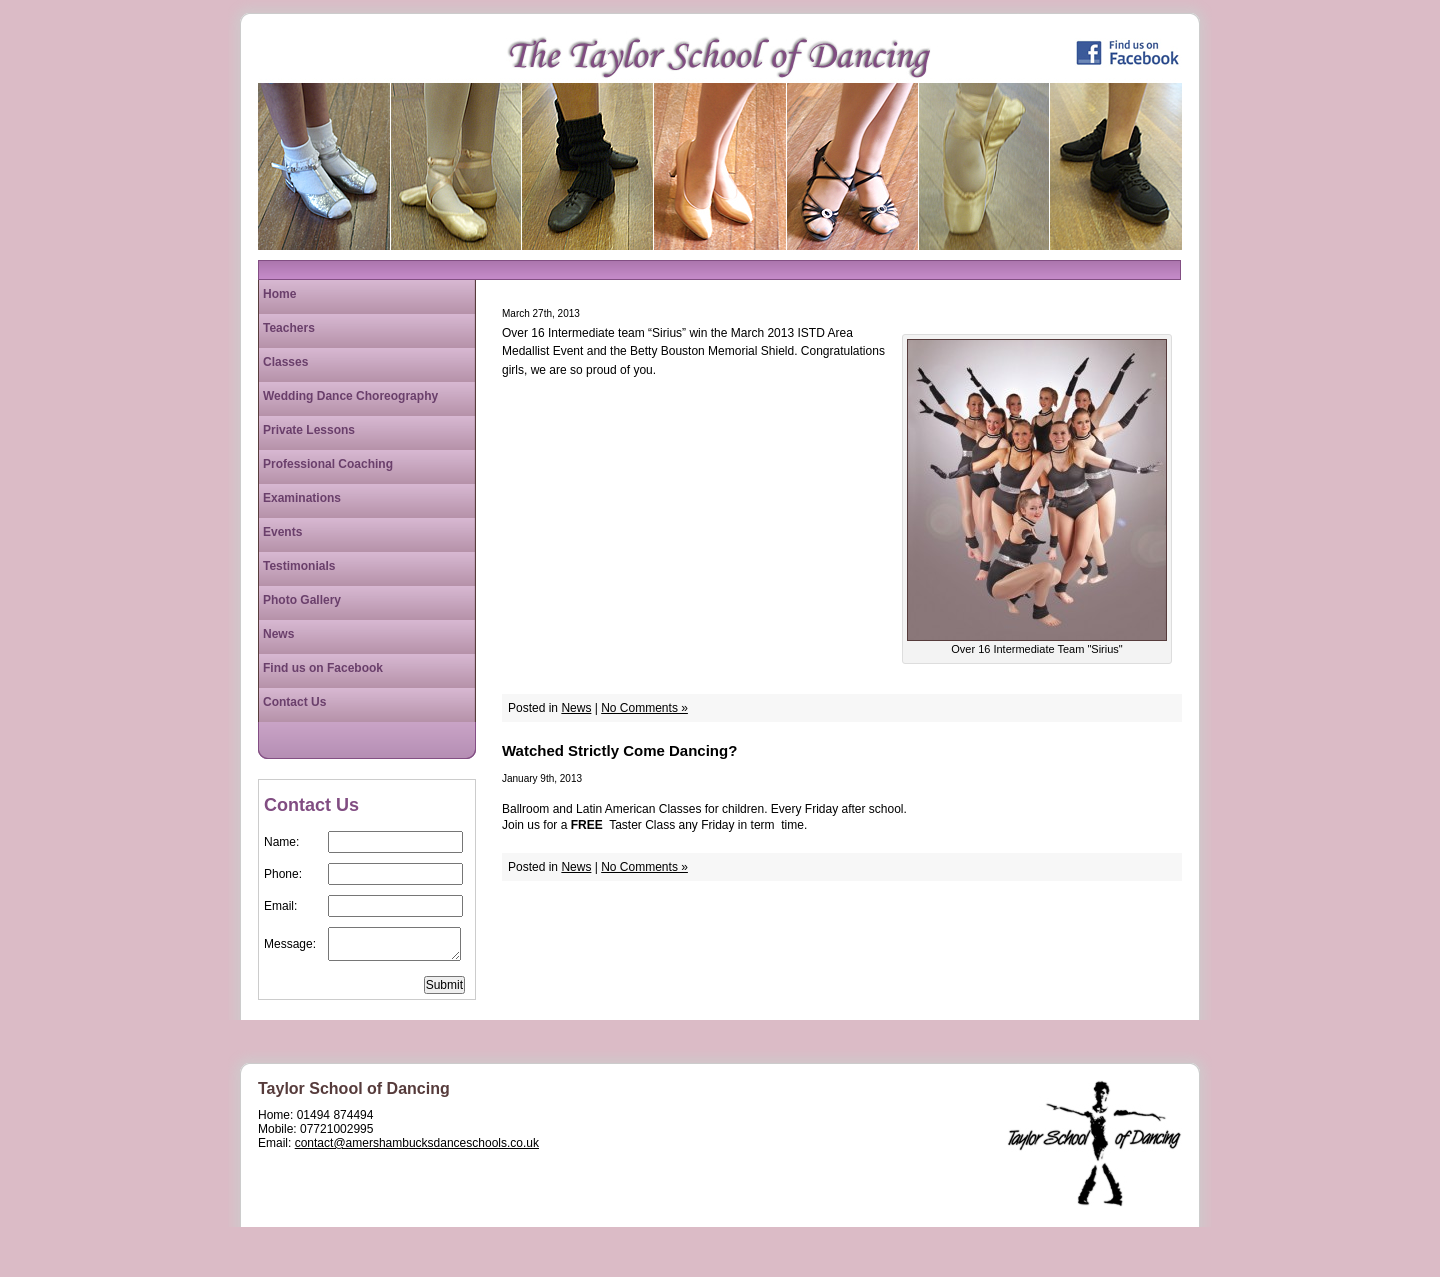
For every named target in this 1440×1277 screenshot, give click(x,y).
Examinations (302, 498)
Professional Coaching (328, 464)
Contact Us (294, 702)
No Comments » (644, 708)
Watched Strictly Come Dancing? (619, 750)
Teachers (289, 328)
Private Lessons (309, 430)
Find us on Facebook (323, 668)
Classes (285, 362)
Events (282, 532)
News (576, 708)
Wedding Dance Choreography (350, 396)
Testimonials (299, 566)
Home (279, 294)
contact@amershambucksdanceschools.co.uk (417, 1143)
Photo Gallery (302, 600)
